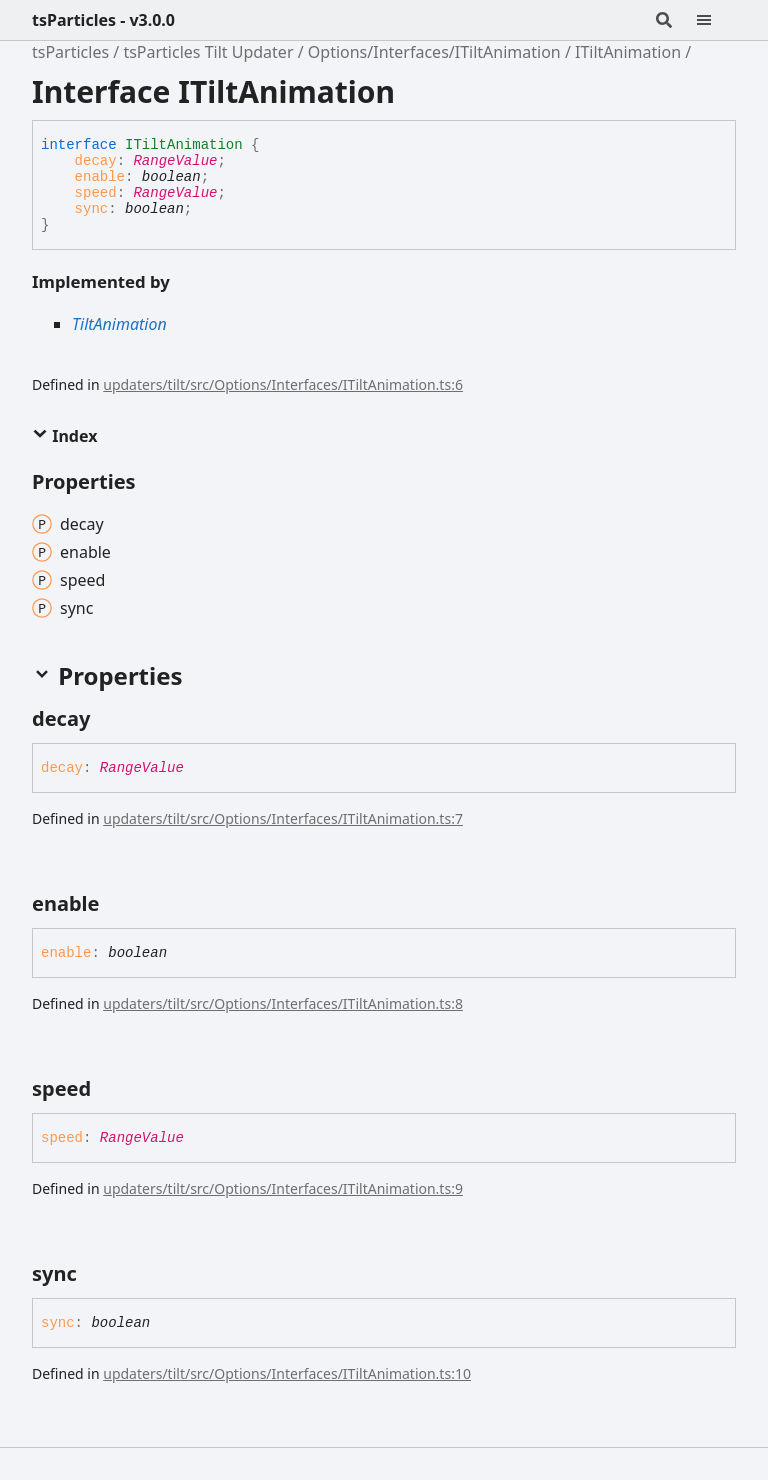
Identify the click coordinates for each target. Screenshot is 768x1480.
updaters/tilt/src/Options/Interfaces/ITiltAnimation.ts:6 (283, 384)
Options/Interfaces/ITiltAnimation (434, 52)
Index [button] (64, 436)
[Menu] (716, 20)
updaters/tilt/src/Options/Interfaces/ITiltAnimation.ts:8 (283, 1003)
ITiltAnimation (628, 52)
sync (92, 209)
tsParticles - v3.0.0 (103, 20)
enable (100, 177)
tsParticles (70, 52)
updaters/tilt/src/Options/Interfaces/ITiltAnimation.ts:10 (287, 1373)
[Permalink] (108, 719)
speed (96, 193)
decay (96, 161)
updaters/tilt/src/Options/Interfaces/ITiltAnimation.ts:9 (283, 1188)
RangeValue (175, 161)
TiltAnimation (119, 324)
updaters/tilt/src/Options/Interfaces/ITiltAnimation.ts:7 (283, 818)
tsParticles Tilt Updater (208, 52)
